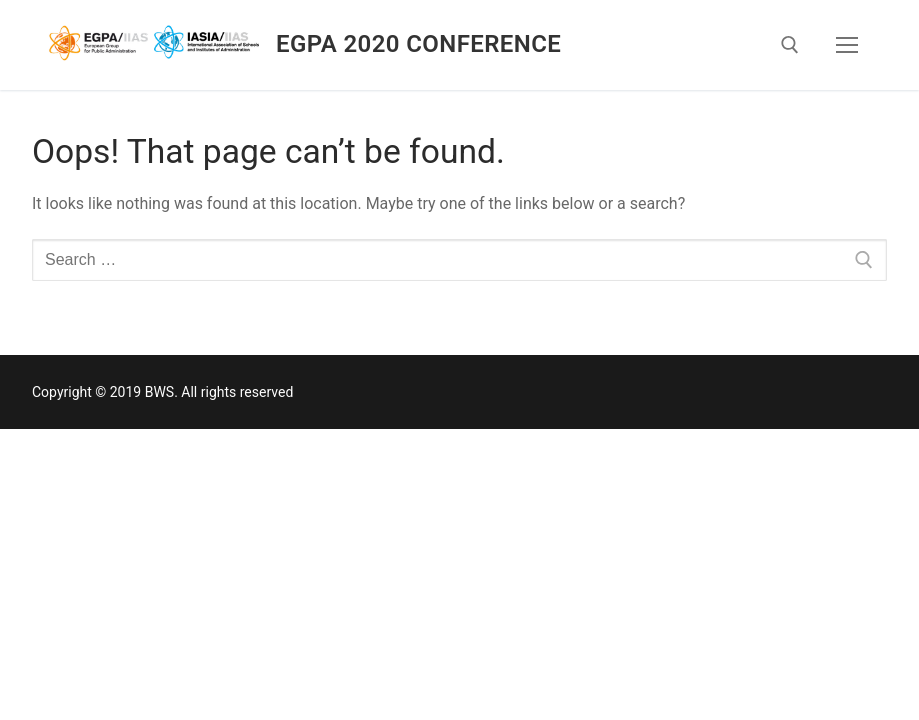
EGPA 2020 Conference (418, 44)
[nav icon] (847, 45)
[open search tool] (790, 45)
